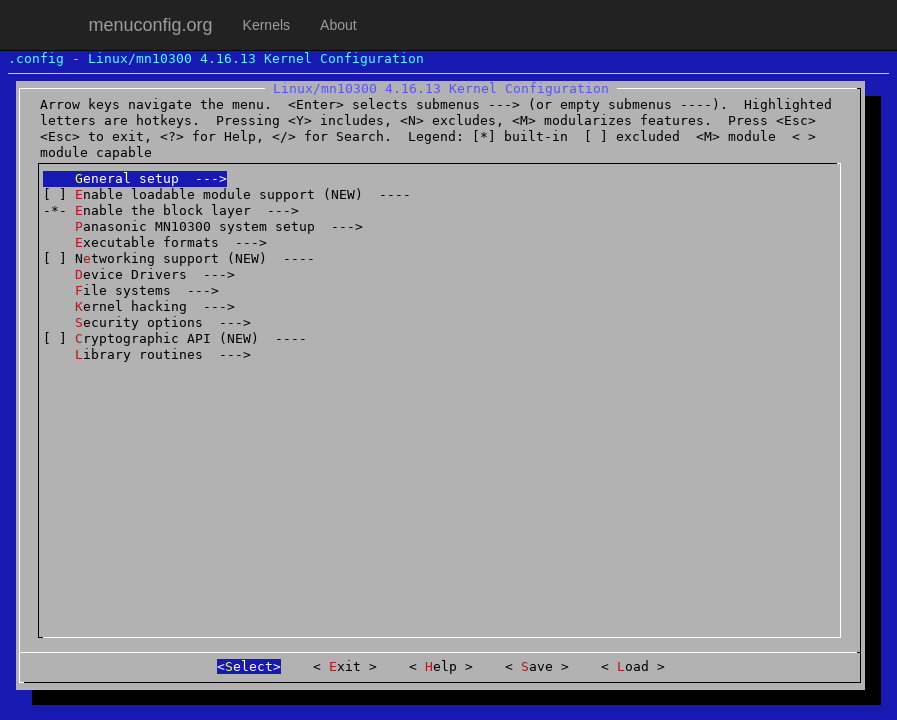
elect (249, 666)
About (338, 25)
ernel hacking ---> (139, 306)
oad (633, 666)
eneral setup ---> (135, 178)
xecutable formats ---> (155, 242)
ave (537, 666)
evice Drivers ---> (139, 274)
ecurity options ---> (147, 322)
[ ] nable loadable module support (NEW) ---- (227, 194)
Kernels (266, 25)
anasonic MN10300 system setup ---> (203, 226)
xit (345, 666)
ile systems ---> (131, 290)
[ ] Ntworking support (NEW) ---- (179, 258)
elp (441, 666)
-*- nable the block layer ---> (171, 210)
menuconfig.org (151, 25)
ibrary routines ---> (147, 354)
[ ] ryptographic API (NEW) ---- (175, 338)
